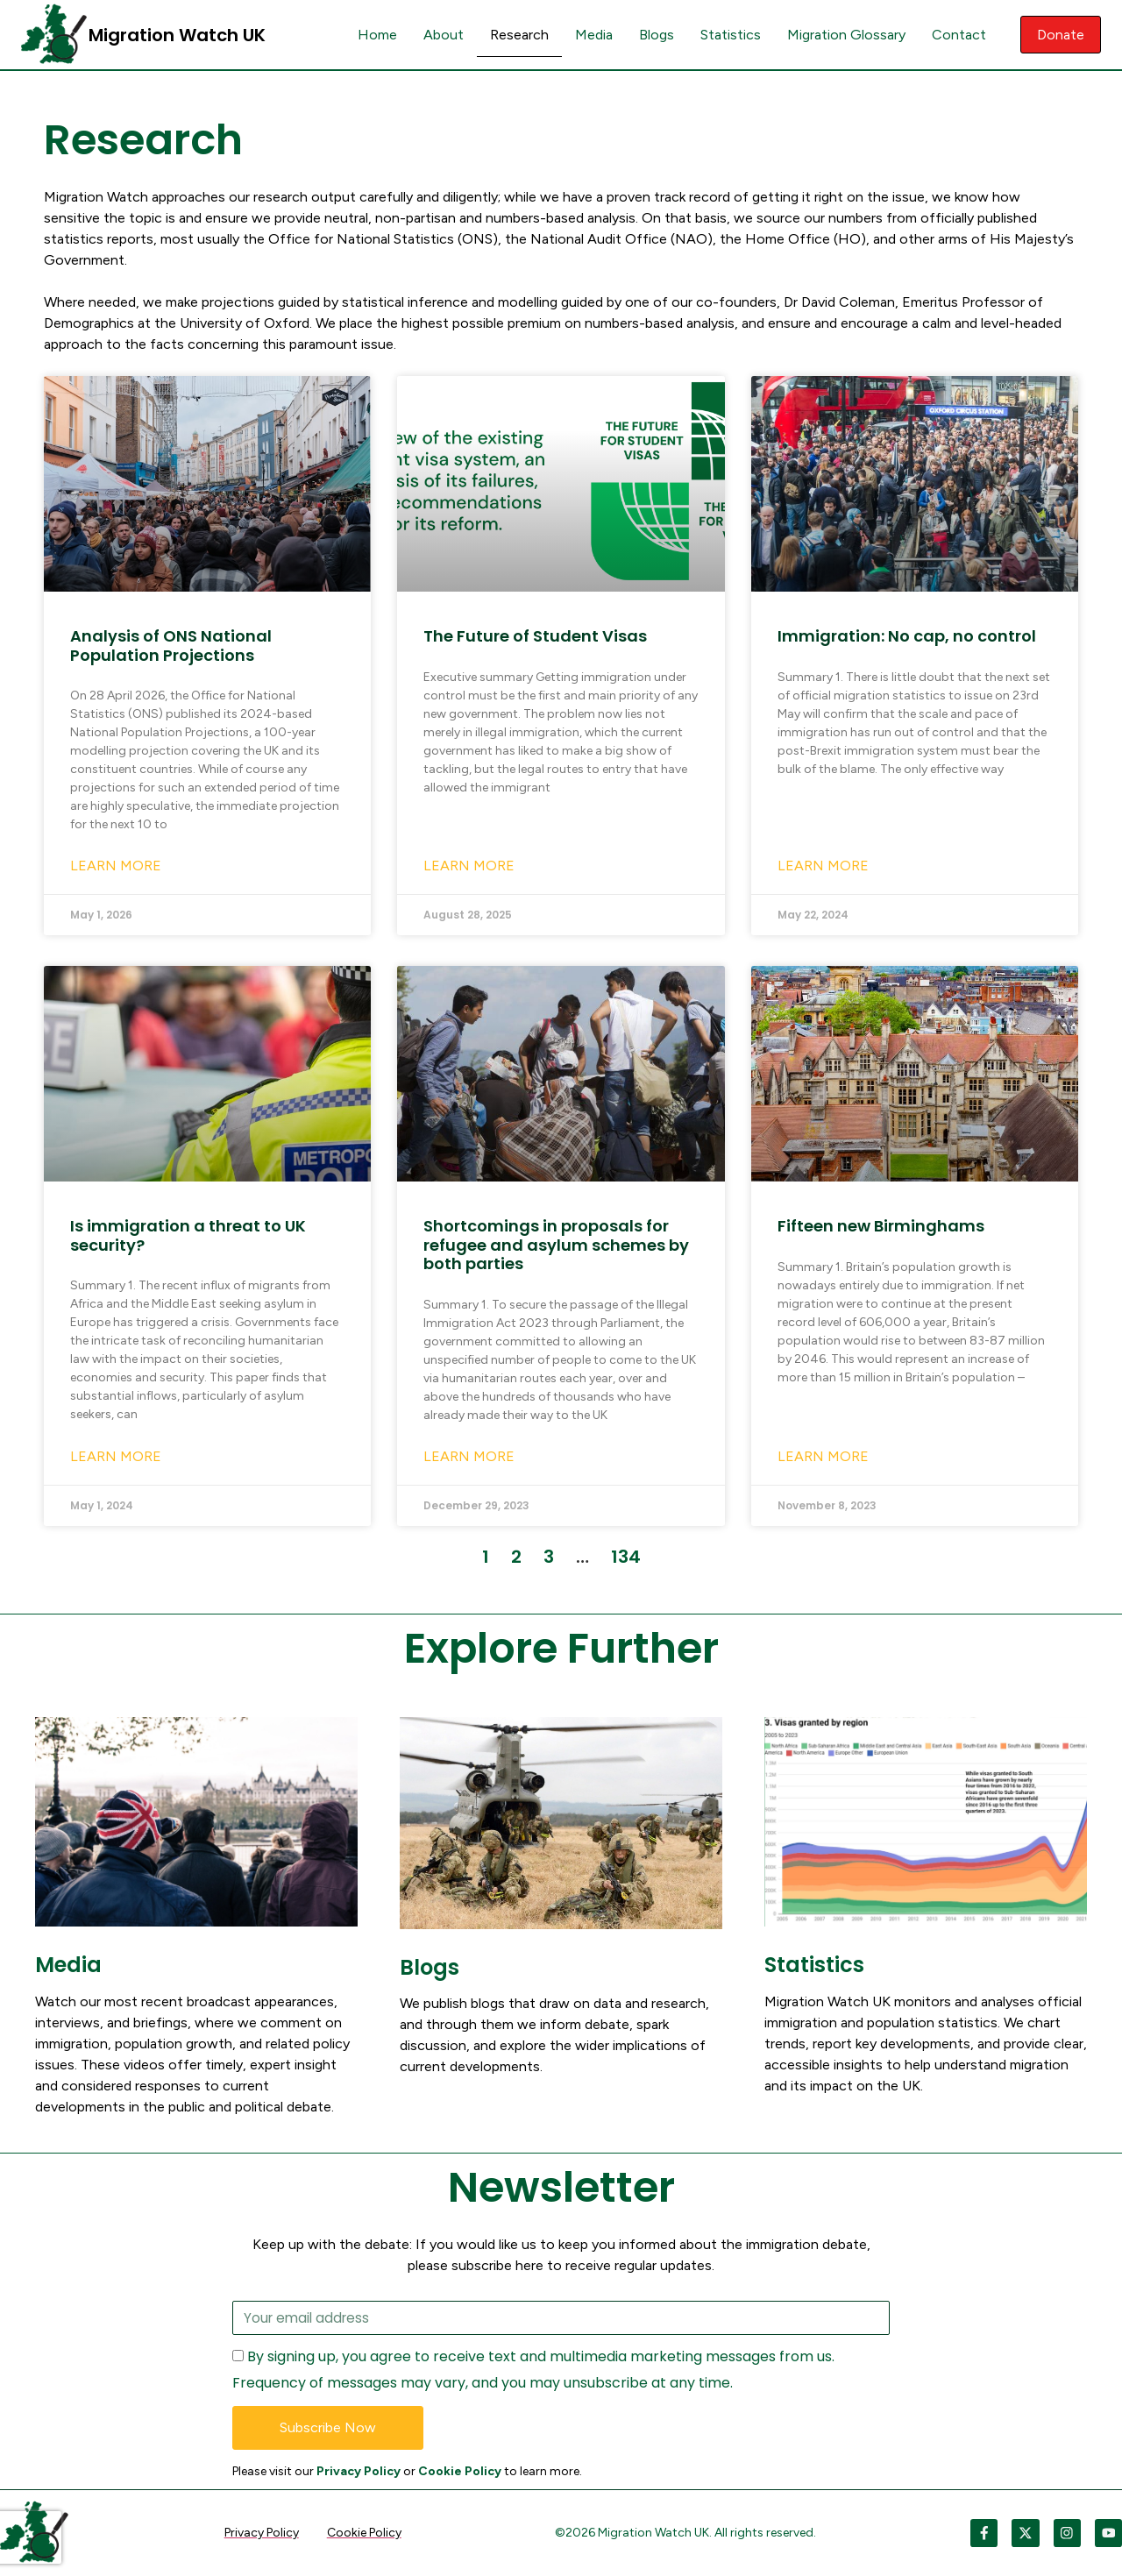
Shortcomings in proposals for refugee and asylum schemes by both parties (556, 1244)
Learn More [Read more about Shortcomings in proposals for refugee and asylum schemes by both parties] (469, 1456)
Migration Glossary (843, 34)
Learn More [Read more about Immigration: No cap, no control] (823, 865)
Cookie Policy (459, 2472)
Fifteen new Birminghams (881, 1226)
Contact (955, 34)
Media (590, 34)
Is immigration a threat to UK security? (188, 1235)
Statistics (727, 34)
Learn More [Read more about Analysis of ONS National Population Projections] (115, 865)
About (440, 34)
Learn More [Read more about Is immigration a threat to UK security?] (115, 1456)
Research (515, 34)
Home (374, 34)
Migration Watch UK (177, 35)
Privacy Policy (358, 2472)
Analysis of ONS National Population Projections (171, 645)
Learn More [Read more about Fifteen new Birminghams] (823, 1456)
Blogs (653, 34)
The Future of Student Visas (535, 636)
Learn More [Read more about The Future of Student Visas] (469, 865)
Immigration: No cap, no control (907, 636)
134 (626, 1556)
